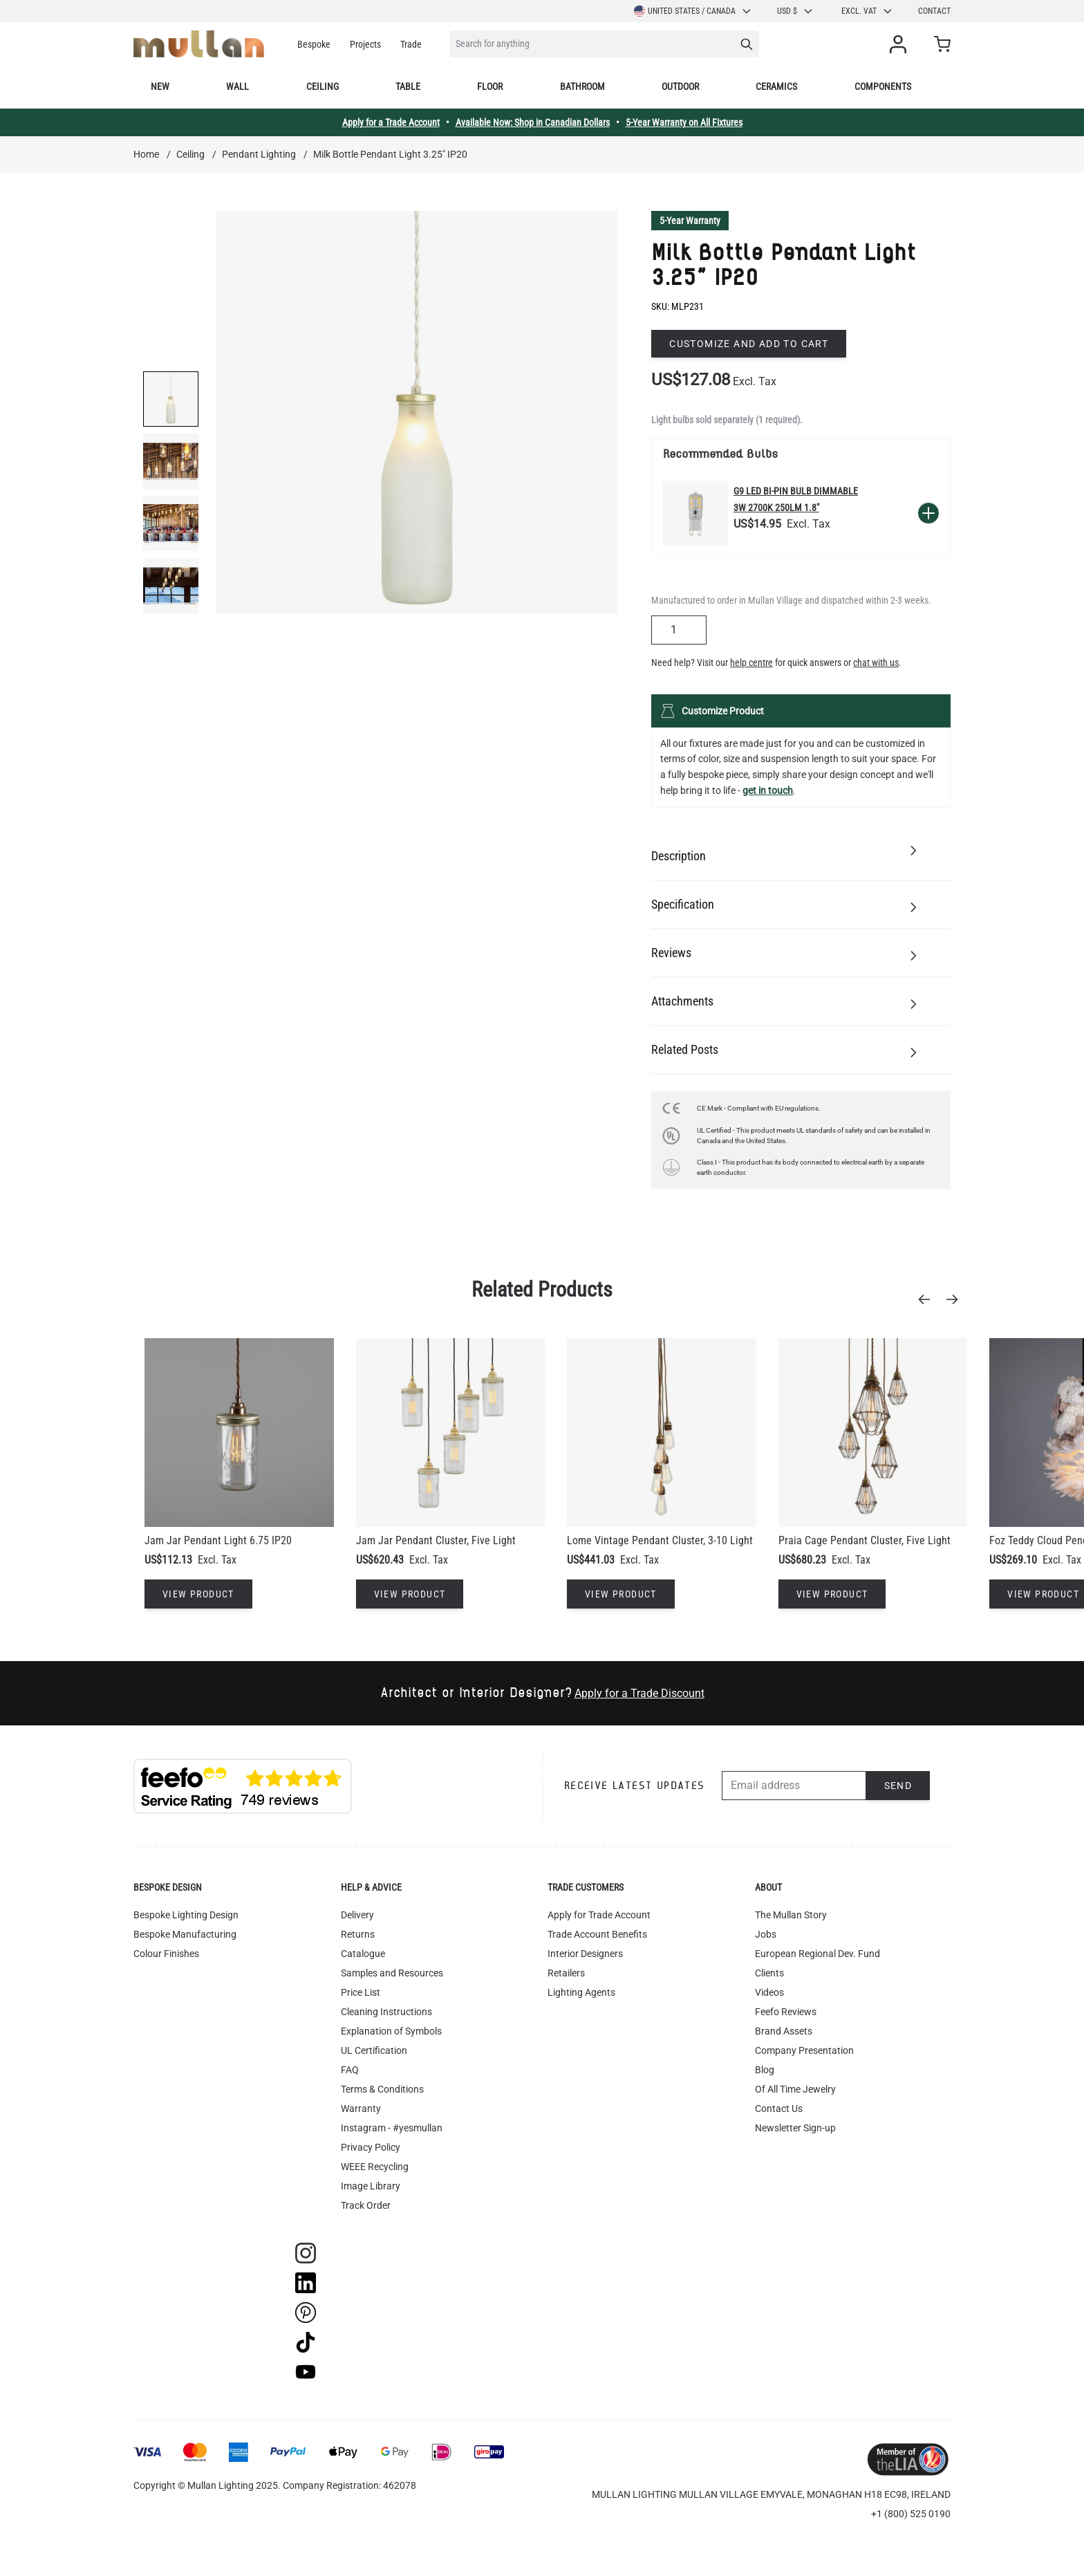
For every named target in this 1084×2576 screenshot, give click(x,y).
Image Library (370, 2186)
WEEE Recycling (375, 2166)
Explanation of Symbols (391, 2031)
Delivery (357, 1914)
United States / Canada (693, 11)
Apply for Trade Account (599, 1914)
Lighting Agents (581, 1992)
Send (898, 1785)
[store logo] (198, 43)
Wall (237, 86)
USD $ (795, 11)
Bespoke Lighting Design (186, 1914)
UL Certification (374, 2050)
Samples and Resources (392, 1973)
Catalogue (363, 1953)
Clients (769, 1973)
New (160, 86)
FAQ (350, 2069)
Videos (769, 1992)
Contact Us (779, 2108)
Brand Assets (783, 2031)
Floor (490, 86)
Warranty (361, 2108)
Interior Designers (585, 1953)
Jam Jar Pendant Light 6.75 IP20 (218, 1540)
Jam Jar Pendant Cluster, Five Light (436, 1540)
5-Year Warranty (690, 220)
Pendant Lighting (259, 154)
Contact (934, 11)
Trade (411, 44)
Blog (764, 2069)
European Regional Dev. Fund (817, 1953)
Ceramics (776, 86)
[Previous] (928, 1299)
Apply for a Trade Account (391, 122)
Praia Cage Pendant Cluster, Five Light (864, 1540)
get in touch (767, 790)
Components (882, 86)
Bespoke (313, 44)
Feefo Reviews (785, 2011)
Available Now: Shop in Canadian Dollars (533, 122)
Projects (365, 44)
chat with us (876, 662)
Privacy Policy (370, 2147)
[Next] (956, 1299)
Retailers (566, 1973)
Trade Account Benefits (597, 1934)
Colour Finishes (166, 1953)
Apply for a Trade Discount (639, 1693)
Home (146, 154)
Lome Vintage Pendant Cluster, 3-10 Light (660, 1540)
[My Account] (901, 44)
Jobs (765, 1934)
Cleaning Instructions (386, 2011)
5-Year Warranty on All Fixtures (684, 122)
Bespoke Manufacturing (184, 1934)
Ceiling (322, 86)
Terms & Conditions (382, 2089)
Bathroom (582, 86)
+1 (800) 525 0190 (911, 2513)
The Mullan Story (791, 1914)
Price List (360, 1992)
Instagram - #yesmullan (391, 2127)
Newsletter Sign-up (795, 2127)
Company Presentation (804, 2050)
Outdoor (680, 86)
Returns (358, 1934)
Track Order (366, 2205)
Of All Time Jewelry (795, 2089)
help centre (751, 662)
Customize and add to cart (748, 343)
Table (407, 86)
